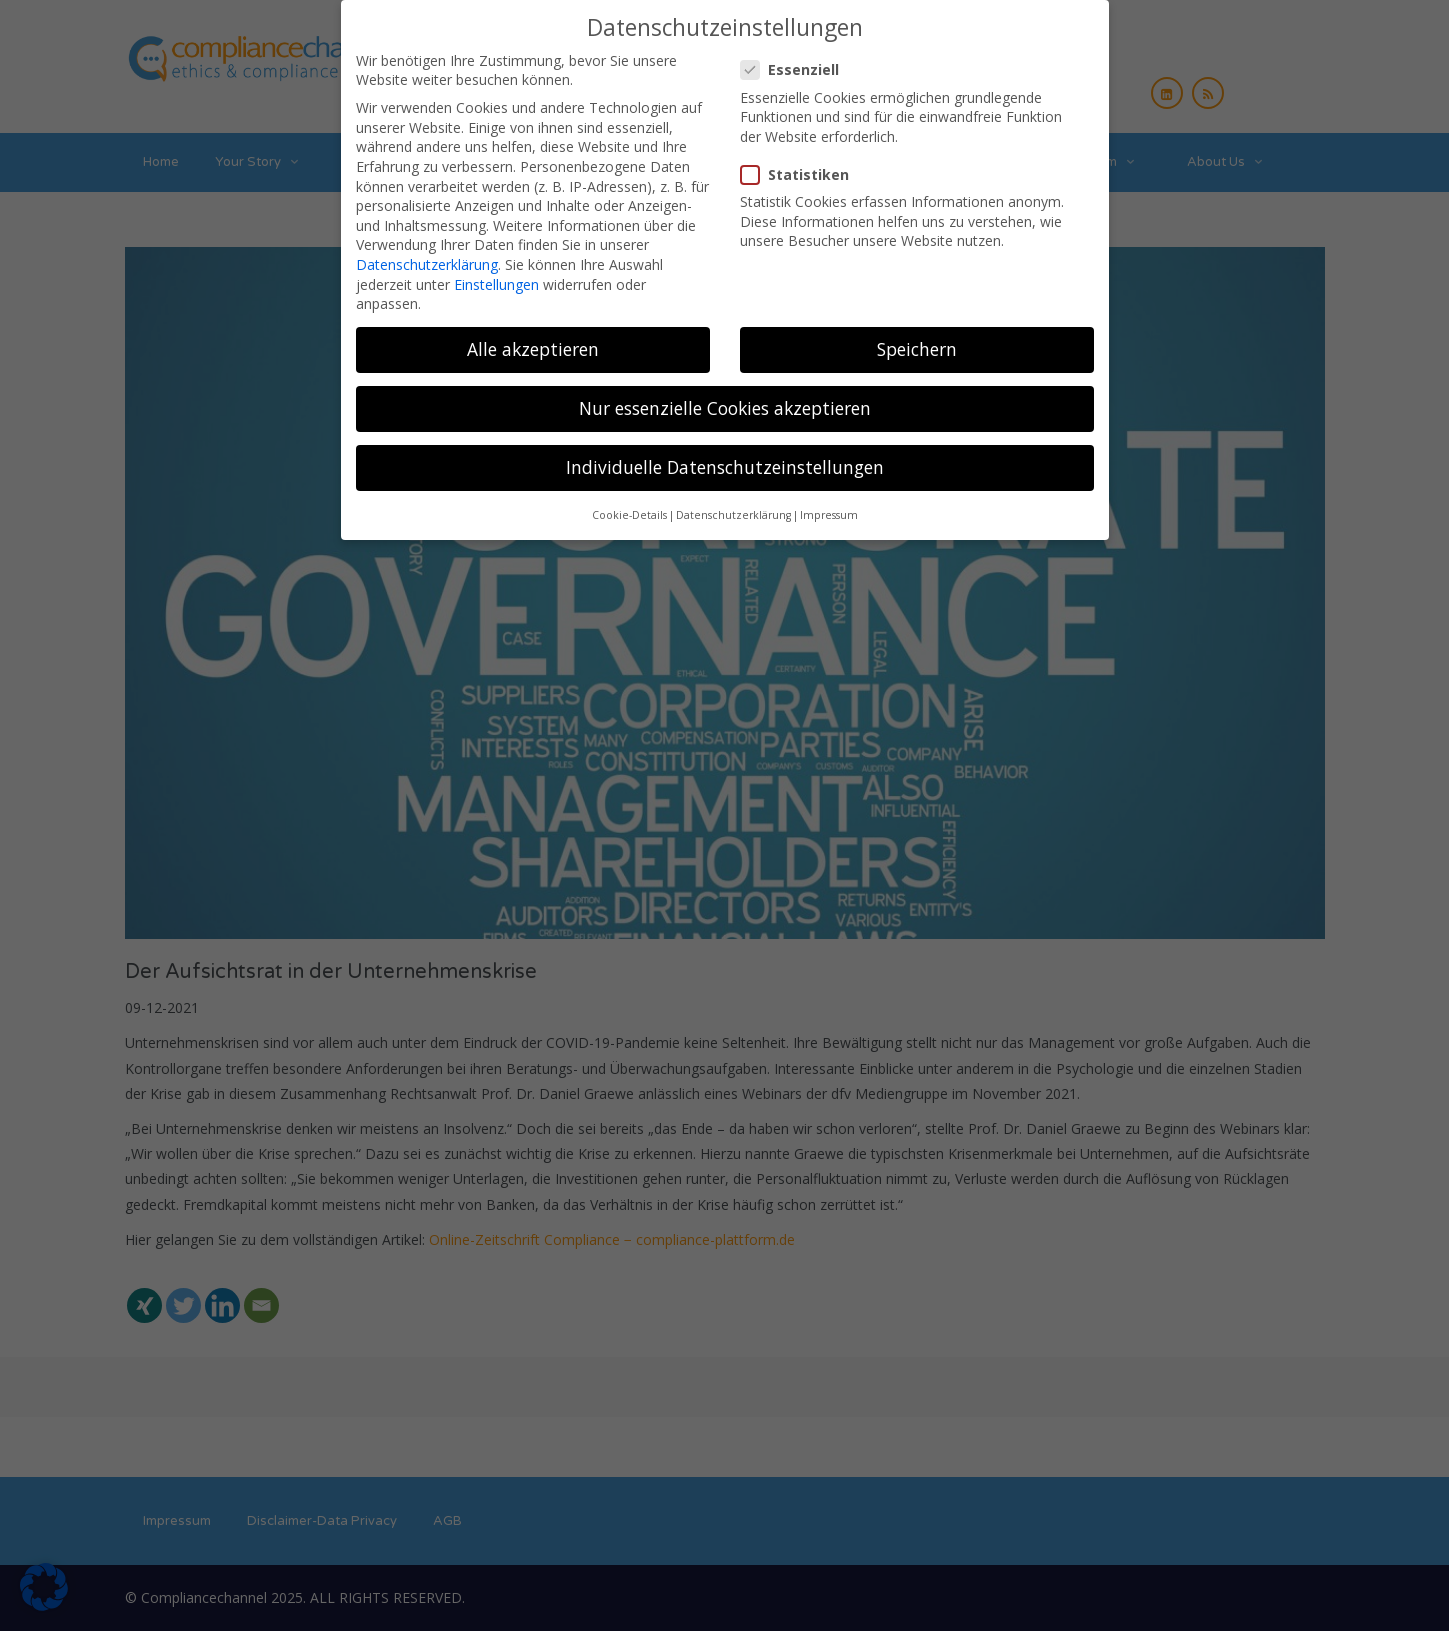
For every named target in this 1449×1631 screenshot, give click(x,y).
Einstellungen (496, 270)
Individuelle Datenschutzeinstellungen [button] (725, 454)
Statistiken (801, 161)
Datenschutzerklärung (427, 251)
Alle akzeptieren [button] (533, 336)
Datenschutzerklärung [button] (733, 502)
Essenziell (796, 56)
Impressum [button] (829, 502)
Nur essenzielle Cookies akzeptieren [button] (725, 395)
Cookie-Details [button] (629, 502)
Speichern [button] (917, 336)
